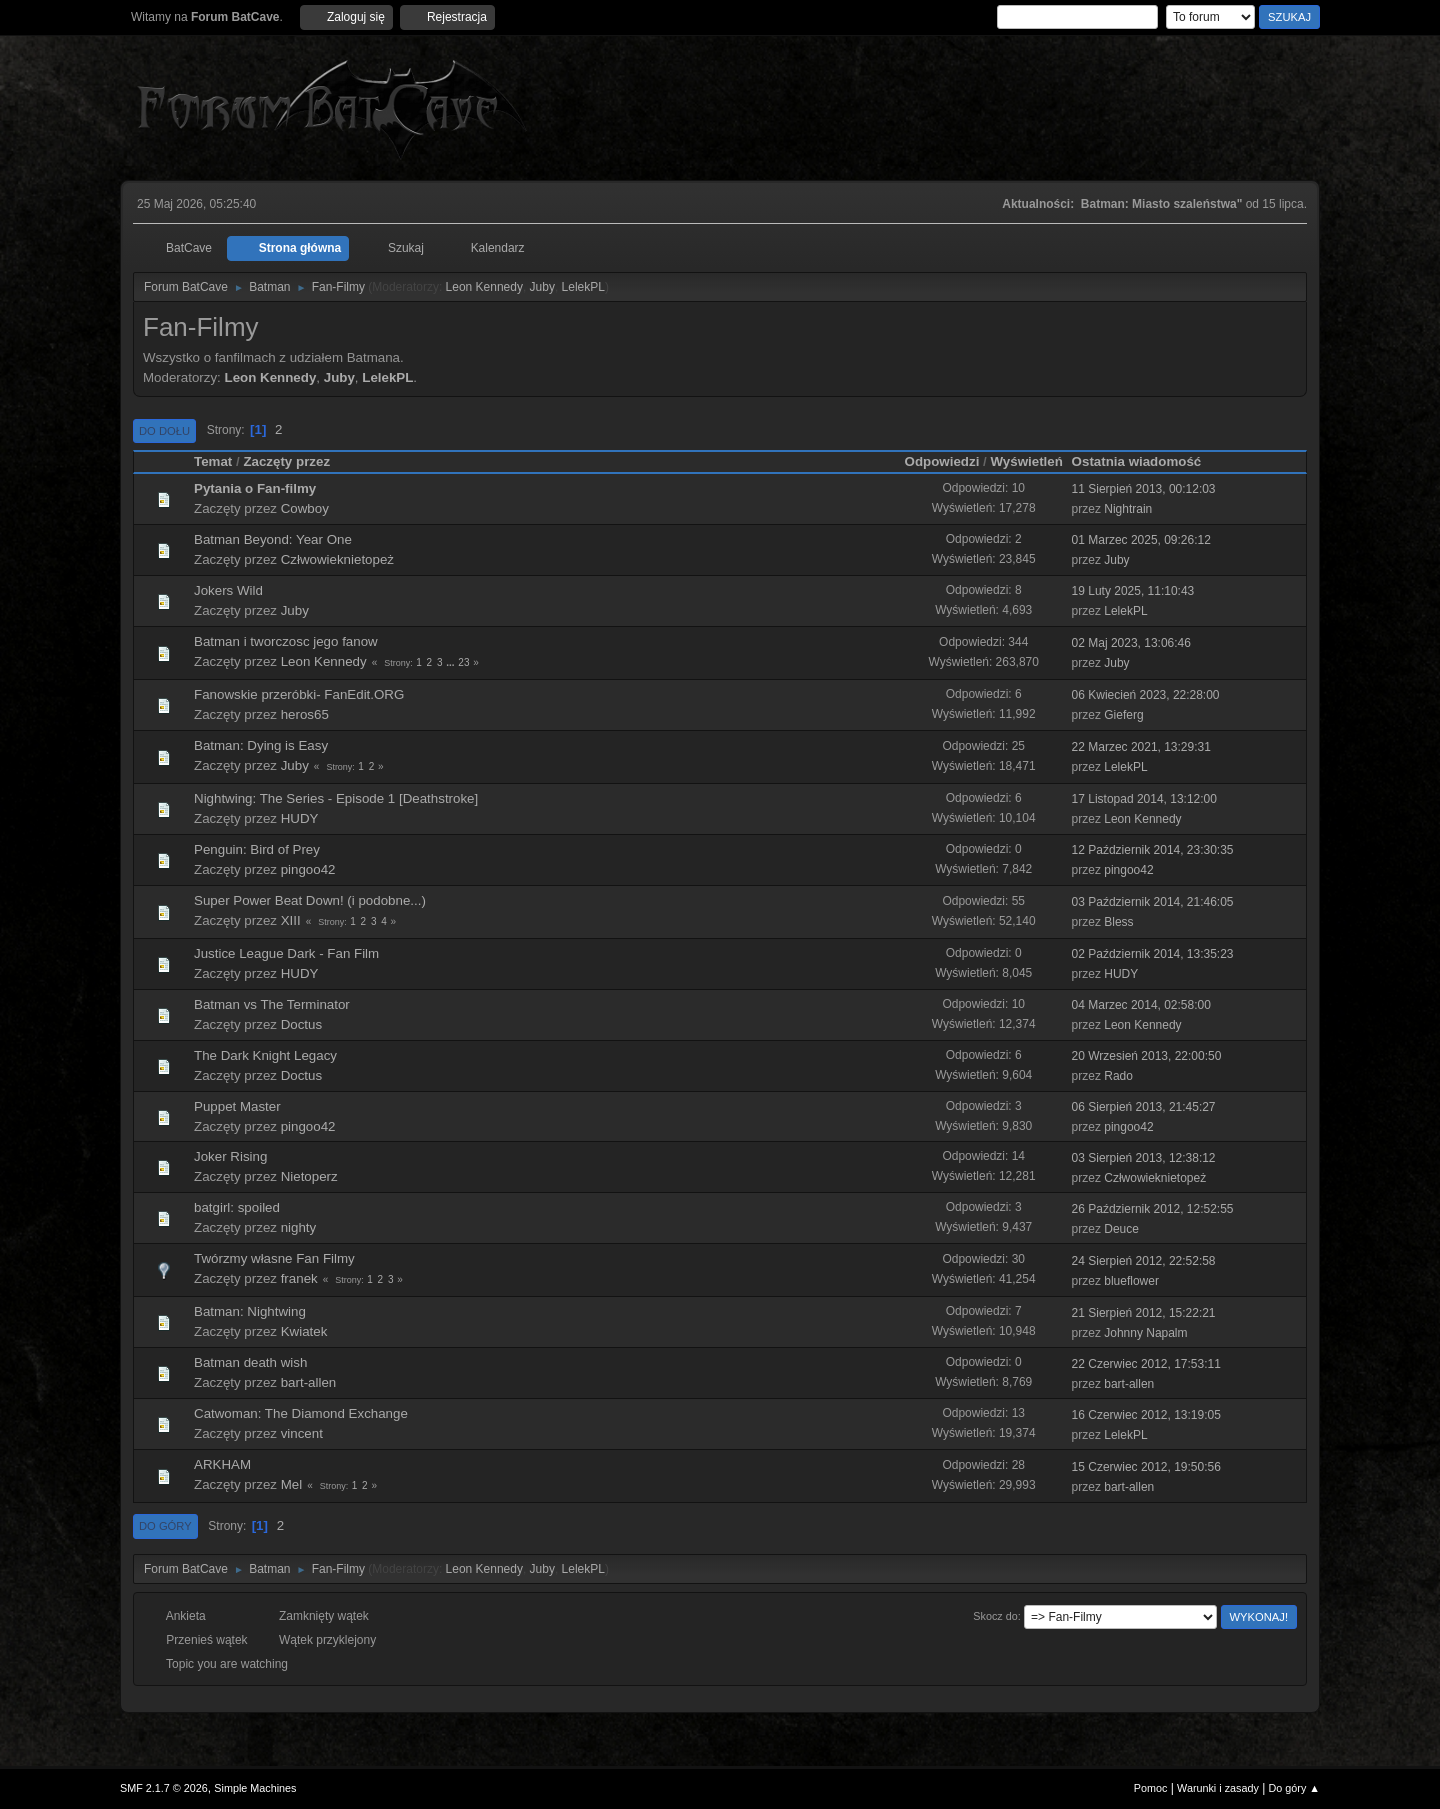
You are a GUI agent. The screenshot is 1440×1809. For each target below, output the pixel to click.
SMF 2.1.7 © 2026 (164, 1788)
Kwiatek (304, 1331)
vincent (302, 1433)
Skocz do (995, 1616)
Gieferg (1123, 715)
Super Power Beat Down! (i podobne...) (310, 900)
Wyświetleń (1026, 461)
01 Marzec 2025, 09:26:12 (1141, 540)
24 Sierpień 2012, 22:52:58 (1144, 1261)
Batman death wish (250, 1362)
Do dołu (164, 431)
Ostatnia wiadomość (1146, 461)
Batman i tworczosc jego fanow (286, 641)
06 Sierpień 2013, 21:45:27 (1144, 1107)
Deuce (1121, 1229)
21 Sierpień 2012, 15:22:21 (1144, 1313)
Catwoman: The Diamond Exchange (301, 1413)
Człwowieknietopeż (337, 559)
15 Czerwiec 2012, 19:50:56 (1146, 1467)
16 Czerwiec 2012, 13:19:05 (1146, 1415)
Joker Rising (230, 1156)
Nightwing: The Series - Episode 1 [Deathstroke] (336, 798)
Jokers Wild (228, 590)
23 (463, 662)
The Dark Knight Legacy (265, 1055)
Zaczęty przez (286, 461)
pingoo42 (308, 869)
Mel (291, 1484)
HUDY (300, 818)
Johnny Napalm (1145, 1333)
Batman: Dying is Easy (261, 745)
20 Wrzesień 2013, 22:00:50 (1147, 1056)
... (451, 662)
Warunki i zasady (1218, 1788)
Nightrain (1128, 509)
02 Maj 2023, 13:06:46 (1131, 643)
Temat (213, 461)
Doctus (301, 1024)
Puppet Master (237, 1106)
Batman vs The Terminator (272, 1004)
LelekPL (583, 287)
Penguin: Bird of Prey (257, 849)
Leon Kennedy (484, 287)
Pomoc (1151, 1788)
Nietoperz (309, 1176)
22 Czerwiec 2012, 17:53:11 (1146, 1364)
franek (299, 1278)
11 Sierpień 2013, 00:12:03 (1144, 489)
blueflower (1131, 1281)
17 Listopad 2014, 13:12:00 (1144, 799)
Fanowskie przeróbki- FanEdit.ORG (299, 694)
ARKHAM (222, 1464)
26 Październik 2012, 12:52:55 (1153, 1209)
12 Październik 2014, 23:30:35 (1153, 850)
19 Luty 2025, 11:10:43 (1133, 591)
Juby (542, 287)
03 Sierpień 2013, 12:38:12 (1144, 1158)
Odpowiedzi (942, 461)
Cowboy (305, 508)
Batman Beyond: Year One (273, 539)
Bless (1118, 922)
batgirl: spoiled (237, 1207)
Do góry (165, 1526)
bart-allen (309, 1382)
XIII (291, 920)
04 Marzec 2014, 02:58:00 (1141, 1005)
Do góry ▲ (1294, 1788)
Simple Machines (255, 1788)
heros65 (305, 714)
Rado (1118, 1076)
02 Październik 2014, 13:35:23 (1153, 954)
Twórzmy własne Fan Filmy (274, 1258)
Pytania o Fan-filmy (255, 488)
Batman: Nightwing (250, 1311)
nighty (299, 1227)
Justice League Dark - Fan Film (286, 953)
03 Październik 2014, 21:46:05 (1153, 902)
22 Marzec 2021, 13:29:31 (1141, 747)
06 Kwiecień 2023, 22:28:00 (1146, 695)
